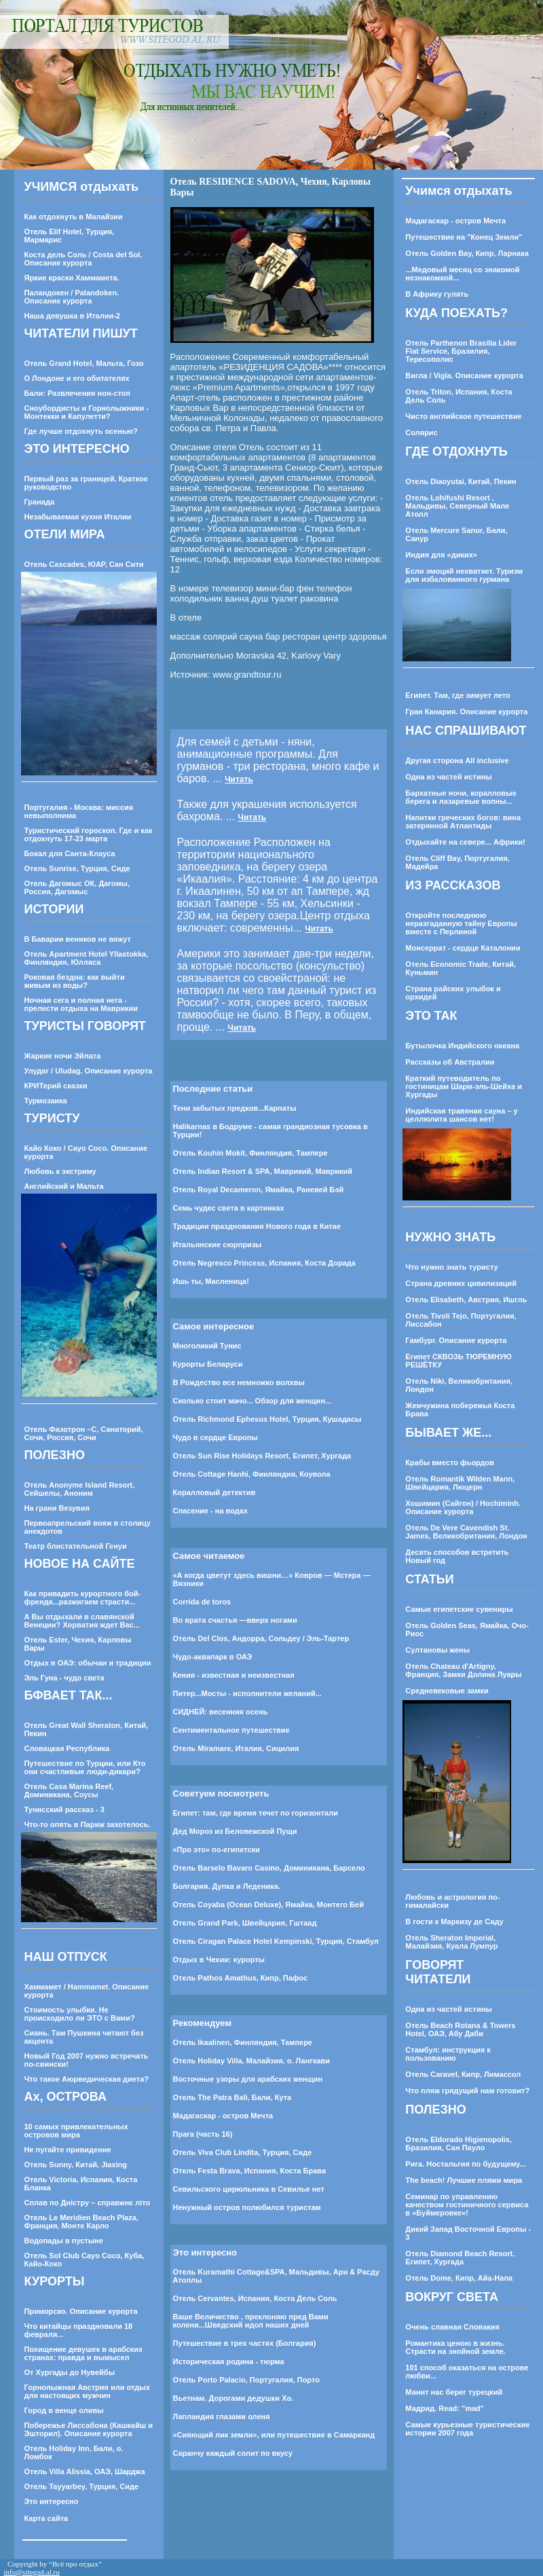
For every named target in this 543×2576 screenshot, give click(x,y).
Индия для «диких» (441, 555)
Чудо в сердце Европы (215, 1437)
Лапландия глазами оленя (221, 2416)
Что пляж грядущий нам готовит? (467, 2090)
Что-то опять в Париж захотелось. (87, 1824)
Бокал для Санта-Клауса (69, 853)
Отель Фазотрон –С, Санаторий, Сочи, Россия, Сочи (83, 1433)
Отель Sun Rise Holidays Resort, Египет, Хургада (262, 1456)
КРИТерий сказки (56, 1086)
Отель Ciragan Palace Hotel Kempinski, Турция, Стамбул (276, 1941)
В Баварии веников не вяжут (77, 939)
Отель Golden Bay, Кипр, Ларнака (466, 253)
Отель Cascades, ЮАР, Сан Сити (84, 564)
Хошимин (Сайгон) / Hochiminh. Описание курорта (463, 1507)
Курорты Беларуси (208, 1364)
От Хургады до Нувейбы (69, 2372)
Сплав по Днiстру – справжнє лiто (87, 2202)
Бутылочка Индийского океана (462, 1046)
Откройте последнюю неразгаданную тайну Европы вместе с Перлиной (461, 923)
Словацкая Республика (67, 1748)
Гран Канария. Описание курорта (466, 711)
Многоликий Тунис (207, 1346)
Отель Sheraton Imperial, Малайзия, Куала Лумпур (451, 1942)
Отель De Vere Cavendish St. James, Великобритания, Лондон (466, 1532)
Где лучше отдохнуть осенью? (81, 431)
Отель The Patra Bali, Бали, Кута (232, 2097)
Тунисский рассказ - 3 (64, 1809)
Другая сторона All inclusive (456, 760)
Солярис (421, 432)
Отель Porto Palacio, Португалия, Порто (246, 2380)
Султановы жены (437, 1650)
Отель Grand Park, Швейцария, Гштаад (245, 1923)
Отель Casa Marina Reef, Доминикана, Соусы (69, 1790)
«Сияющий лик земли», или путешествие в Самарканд (274, 2435)
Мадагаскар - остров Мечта (223, 2116)
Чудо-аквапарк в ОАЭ (212, 1657)
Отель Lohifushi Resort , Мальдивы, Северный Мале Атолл (457, 506)
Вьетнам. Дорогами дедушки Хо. (233, 2398)
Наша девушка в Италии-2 (72, 316)
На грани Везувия (57, 1508)
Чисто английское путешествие (463, 416)
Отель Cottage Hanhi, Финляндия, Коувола (252, 1474)
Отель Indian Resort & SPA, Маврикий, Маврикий (263, 1171)
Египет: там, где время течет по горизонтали (255, 1813)
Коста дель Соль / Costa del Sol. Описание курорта (83, 259)
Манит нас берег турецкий (453, 2392)
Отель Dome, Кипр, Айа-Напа (458, 2278)
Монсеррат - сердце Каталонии (462, 948)
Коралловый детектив (214, 1492)
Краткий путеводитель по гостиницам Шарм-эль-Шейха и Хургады (463, 1086)
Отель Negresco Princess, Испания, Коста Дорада (264, 1263)
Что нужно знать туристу (451, 1267)
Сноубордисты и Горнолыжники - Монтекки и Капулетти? (86, 412)
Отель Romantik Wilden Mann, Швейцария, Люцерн (459, 1483)
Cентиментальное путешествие (231, 1730)
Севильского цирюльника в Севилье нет (248, 2189)
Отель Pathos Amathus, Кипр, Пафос (240, 1978)
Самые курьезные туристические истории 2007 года (467, 2429)
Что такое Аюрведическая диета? (86, 2079)
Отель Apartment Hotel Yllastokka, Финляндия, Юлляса (86, 958)
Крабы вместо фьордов (449, 1462)
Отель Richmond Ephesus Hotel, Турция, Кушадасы (267, 1419)
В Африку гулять (436, 294)
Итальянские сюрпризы (217, 1244)
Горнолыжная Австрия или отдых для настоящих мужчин (87, 2391)
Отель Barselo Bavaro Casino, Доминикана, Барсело (269, 1868)
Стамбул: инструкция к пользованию (447, 2054)
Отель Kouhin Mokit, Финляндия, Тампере (250, 1153)
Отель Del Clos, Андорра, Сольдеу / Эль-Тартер (261, 1638)
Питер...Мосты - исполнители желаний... (247, 1693)
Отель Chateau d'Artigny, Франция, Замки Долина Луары (463, 1670)
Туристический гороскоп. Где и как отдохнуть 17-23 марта (88, 834)
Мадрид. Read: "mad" (444, 2408)
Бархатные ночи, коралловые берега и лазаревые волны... (461, 797)
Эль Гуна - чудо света (64, 1678)
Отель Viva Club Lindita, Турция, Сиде (242, 2152)
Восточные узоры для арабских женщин (248, 2079)
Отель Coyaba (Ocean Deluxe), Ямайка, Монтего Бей (268, 1904)
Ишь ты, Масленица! (211, 1281)
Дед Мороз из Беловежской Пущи (235, 1831)
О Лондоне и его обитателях (77, 378)
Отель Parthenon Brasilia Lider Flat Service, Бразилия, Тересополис (461, 351)
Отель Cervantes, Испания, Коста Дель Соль (255, 2298)
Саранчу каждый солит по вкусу (233, 2453)
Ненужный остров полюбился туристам (247, 2207)
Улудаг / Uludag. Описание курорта (88, 1071)
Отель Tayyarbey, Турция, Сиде (81, 2486)
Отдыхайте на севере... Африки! (465, 842)
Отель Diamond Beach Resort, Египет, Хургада (459, 2257)
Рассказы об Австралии (449, 1062)
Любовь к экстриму (60, 1171)
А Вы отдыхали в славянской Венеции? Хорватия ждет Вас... (82, 1621)
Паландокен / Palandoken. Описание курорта (71, 297)
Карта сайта (46, 2518)
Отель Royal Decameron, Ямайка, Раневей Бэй (258, 1189)
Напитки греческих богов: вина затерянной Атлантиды (463, 821)
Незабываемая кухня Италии (78, 517)
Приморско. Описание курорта (81, 2311)
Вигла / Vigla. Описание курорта (464, 375)
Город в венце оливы (64, 2410)
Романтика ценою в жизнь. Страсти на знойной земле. (455, 2347)
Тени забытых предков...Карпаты (235, 1108)
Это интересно (51, 2501)
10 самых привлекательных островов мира (76, 2130)
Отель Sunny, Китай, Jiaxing (76, 2164)
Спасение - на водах (210, 1511)
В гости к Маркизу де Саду (454, 1921)
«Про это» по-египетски (216, 1849)
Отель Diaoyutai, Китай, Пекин (460, 481)
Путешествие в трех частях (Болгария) (244, 2343)
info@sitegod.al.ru (32, 2572)
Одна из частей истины (448, 777)
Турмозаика (45, 1101)
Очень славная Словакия (452, 2327)
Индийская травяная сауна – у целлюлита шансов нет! (461, 1115)
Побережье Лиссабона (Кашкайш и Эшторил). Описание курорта (88, 2429)
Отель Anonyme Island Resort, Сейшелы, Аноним (79, 1489)
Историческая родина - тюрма (228, 2361)
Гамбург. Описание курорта (455, 1340)
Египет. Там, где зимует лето (457, 695)
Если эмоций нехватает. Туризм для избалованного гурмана (464, 575)
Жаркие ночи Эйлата (62, 1056)
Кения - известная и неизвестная (234, 1675)
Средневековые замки (447, 1691)
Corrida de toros (202, 1602)
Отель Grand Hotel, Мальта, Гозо (84, 363)
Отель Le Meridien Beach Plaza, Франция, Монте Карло (81, 2221)
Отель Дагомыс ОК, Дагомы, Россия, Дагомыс (77, 887)
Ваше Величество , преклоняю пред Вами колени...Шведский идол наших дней (251, 2321)
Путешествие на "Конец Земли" (463, 237)
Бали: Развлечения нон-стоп (77, 393)
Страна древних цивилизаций (461, 1283)
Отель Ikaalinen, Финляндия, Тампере (242, 2042)
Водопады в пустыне (63, 2241)
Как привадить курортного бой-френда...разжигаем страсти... (82, 1597)
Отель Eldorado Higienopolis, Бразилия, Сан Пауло (458, 2143)
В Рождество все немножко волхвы (239, 1382)
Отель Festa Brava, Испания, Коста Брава (249, 2171)
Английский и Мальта (64, 1186)
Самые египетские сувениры (458, 1609)
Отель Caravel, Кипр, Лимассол (463, 2074)
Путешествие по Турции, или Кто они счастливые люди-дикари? (85, 1767)
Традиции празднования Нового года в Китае (257, 1226)
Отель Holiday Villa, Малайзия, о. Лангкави (252, 2061)
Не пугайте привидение (67, 2150)
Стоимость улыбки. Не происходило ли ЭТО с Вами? (79, 2014)
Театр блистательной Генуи (75, 1546)
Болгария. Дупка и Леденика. (226, 1886)
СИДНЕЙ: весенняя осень (220, 1712)
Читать (239, 779)
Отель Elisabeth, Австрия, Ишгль (466, 1299)
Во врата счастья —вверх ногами (235, 1620)
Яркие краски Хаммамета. (71, 278)
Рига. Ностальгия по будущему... (465, 2164)
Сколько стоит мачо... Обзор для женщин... (252, 1401)
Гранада (39, 502)
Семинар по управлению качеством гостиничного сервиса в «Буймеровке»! (466, 2204)
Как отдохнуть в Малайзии (73, 217)
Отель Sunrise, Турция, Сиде (77, 868)
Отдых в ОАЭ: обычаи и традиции (87, 1663)
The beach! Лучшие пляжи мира (463, 2180)
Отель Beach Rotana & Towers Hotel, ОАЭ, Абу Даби (460, 2029)
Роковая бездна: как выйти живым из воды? (74, 981)
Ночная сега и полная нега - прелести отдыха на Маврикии (81, 1004)
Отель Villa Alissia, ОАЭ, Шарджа (84, 2471)
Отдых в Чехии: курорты (219, 1959)
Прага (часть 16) (203, 2134)
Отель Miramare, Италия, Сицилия (236, 1748)
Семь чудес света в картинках (228, 1208)
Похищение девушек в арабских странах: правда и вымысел (83, 2353)
